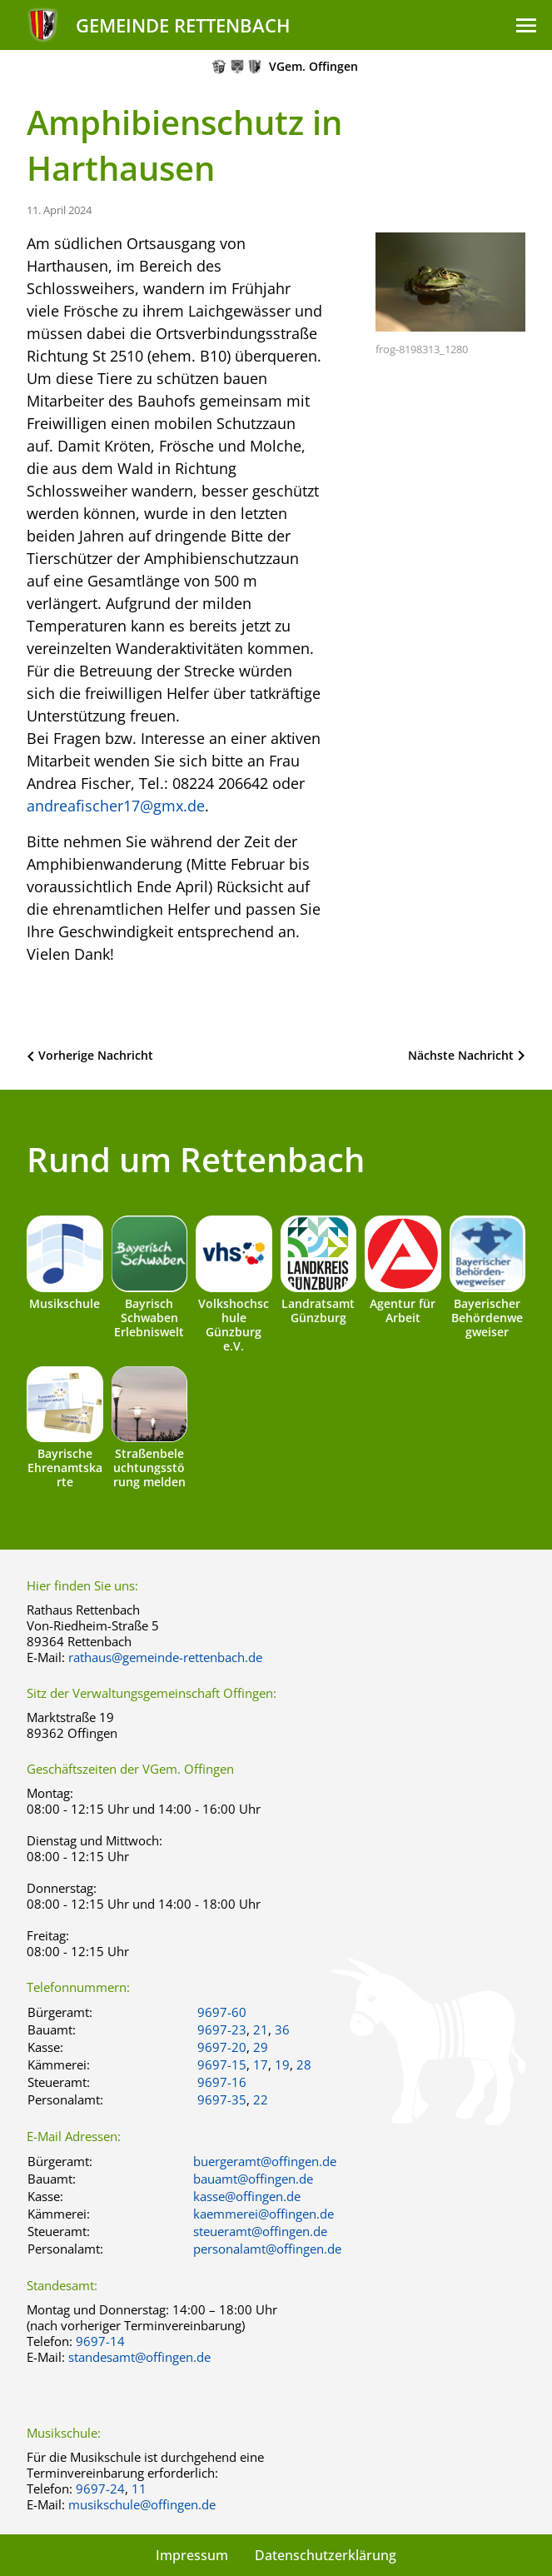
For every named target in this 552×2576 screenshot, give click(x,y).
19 (282, 2064)
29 (260, 2047)
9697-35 (221, 2099)
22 (260, 2099)
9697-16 (221, 2082)
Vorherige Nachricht (95, 1055)
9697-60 (221, 2012)
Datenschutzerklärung (325, 2555)
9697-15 (221, 2064)
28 (303, 2064)
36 (282, 2029)
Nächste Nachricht (461, 1055)
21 (260, 2029)
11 (139, 2488)
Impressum (192, 2555)
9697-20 (221, 2047)
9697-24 (100, 2488)
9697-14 (100, 2341)
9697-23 (221, 2029)
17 (260, 2064)
